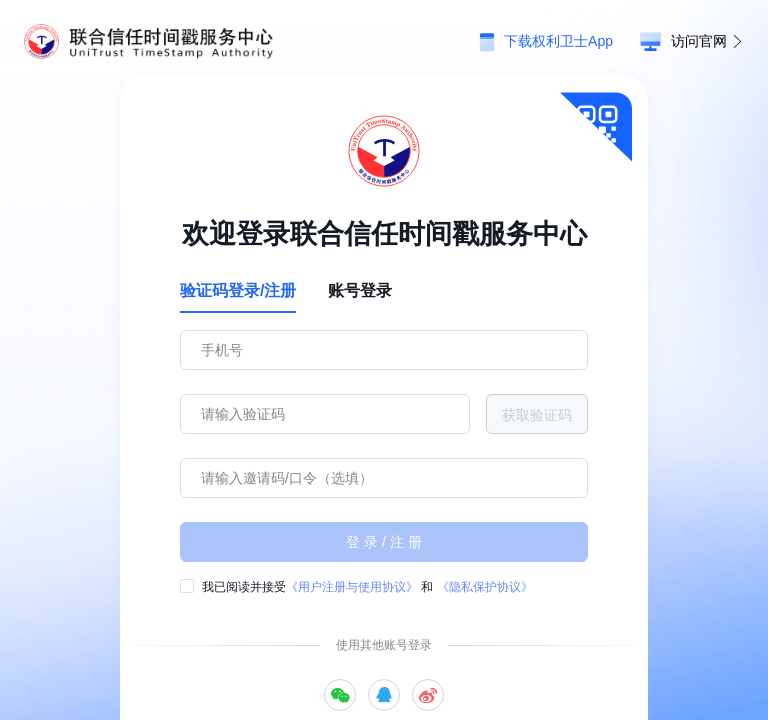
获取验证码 (537, 415)
